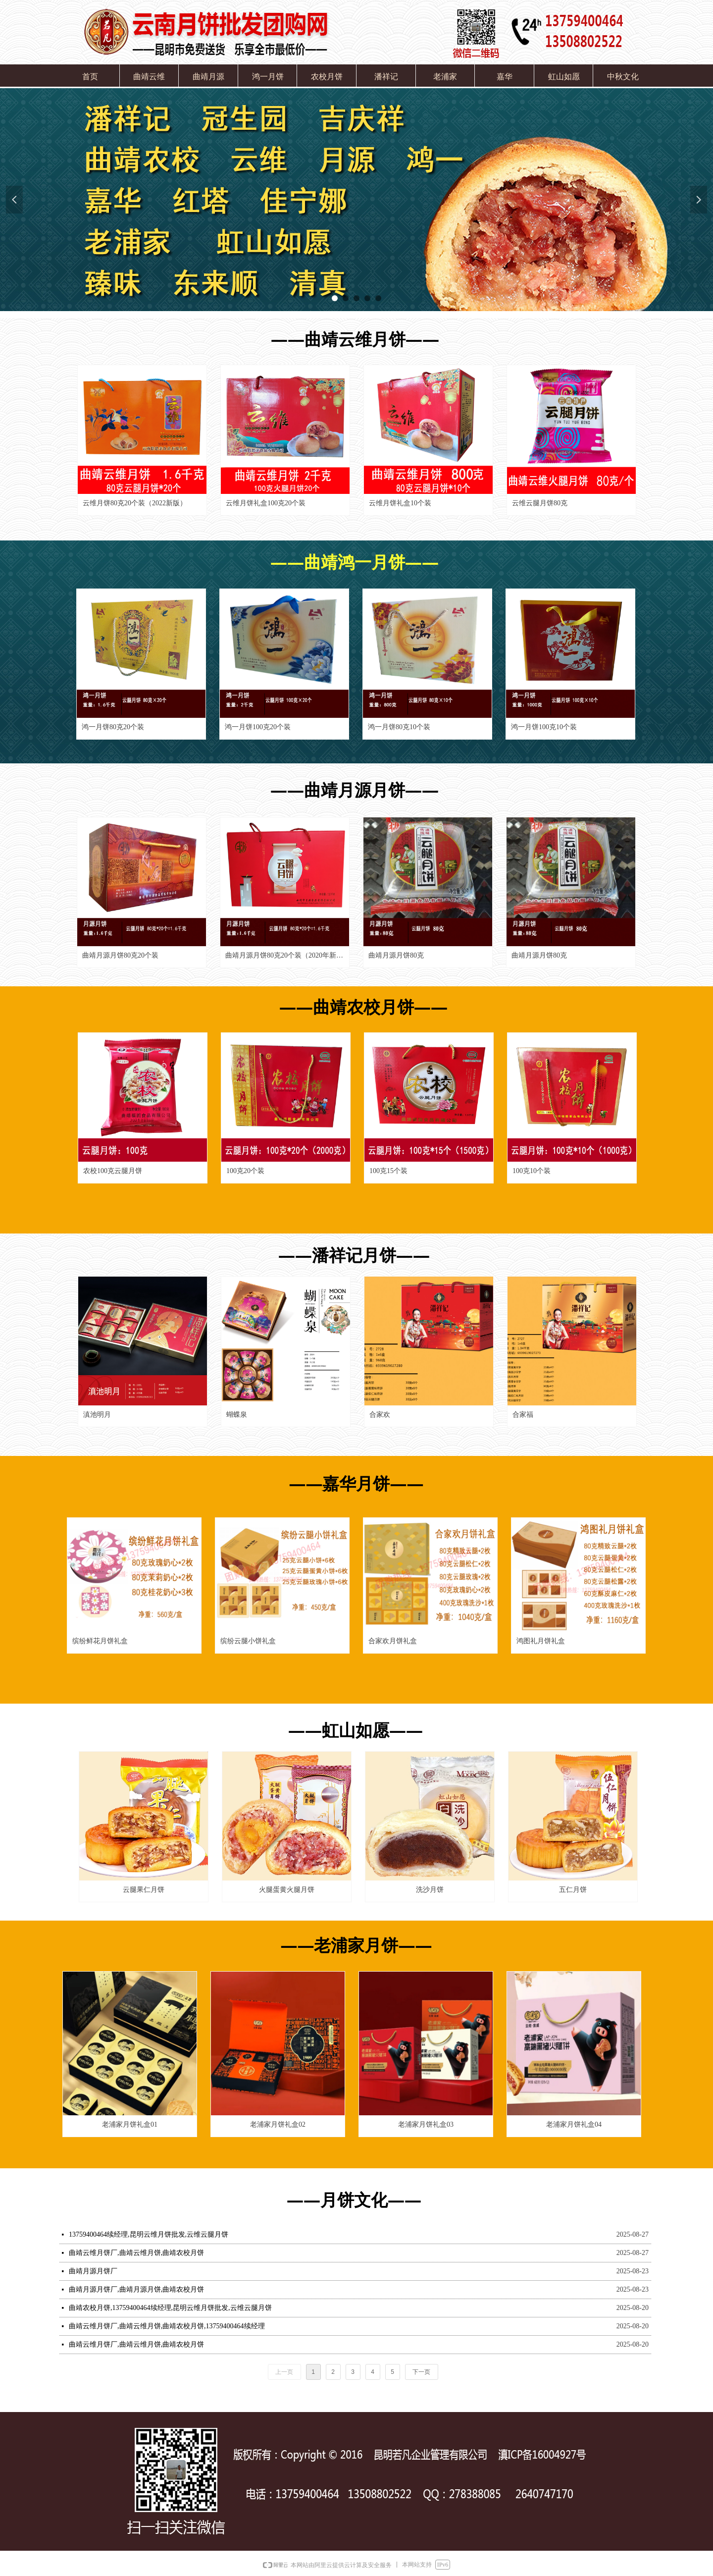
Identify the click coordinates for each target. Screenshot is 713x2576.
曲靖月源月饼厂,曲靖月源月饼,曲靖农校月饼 (136, 2289)
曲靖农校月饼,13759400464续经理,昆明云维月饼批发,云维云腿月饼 (170, 2307)
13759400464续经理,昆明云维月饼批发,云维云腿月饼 (148, 2234)
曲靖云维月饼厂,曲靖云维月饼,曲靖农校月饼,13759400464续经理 (167, 2326)
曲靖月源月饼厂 (93, 2271)
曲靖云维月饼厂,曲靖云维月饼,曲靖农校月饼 (136, 2252)
